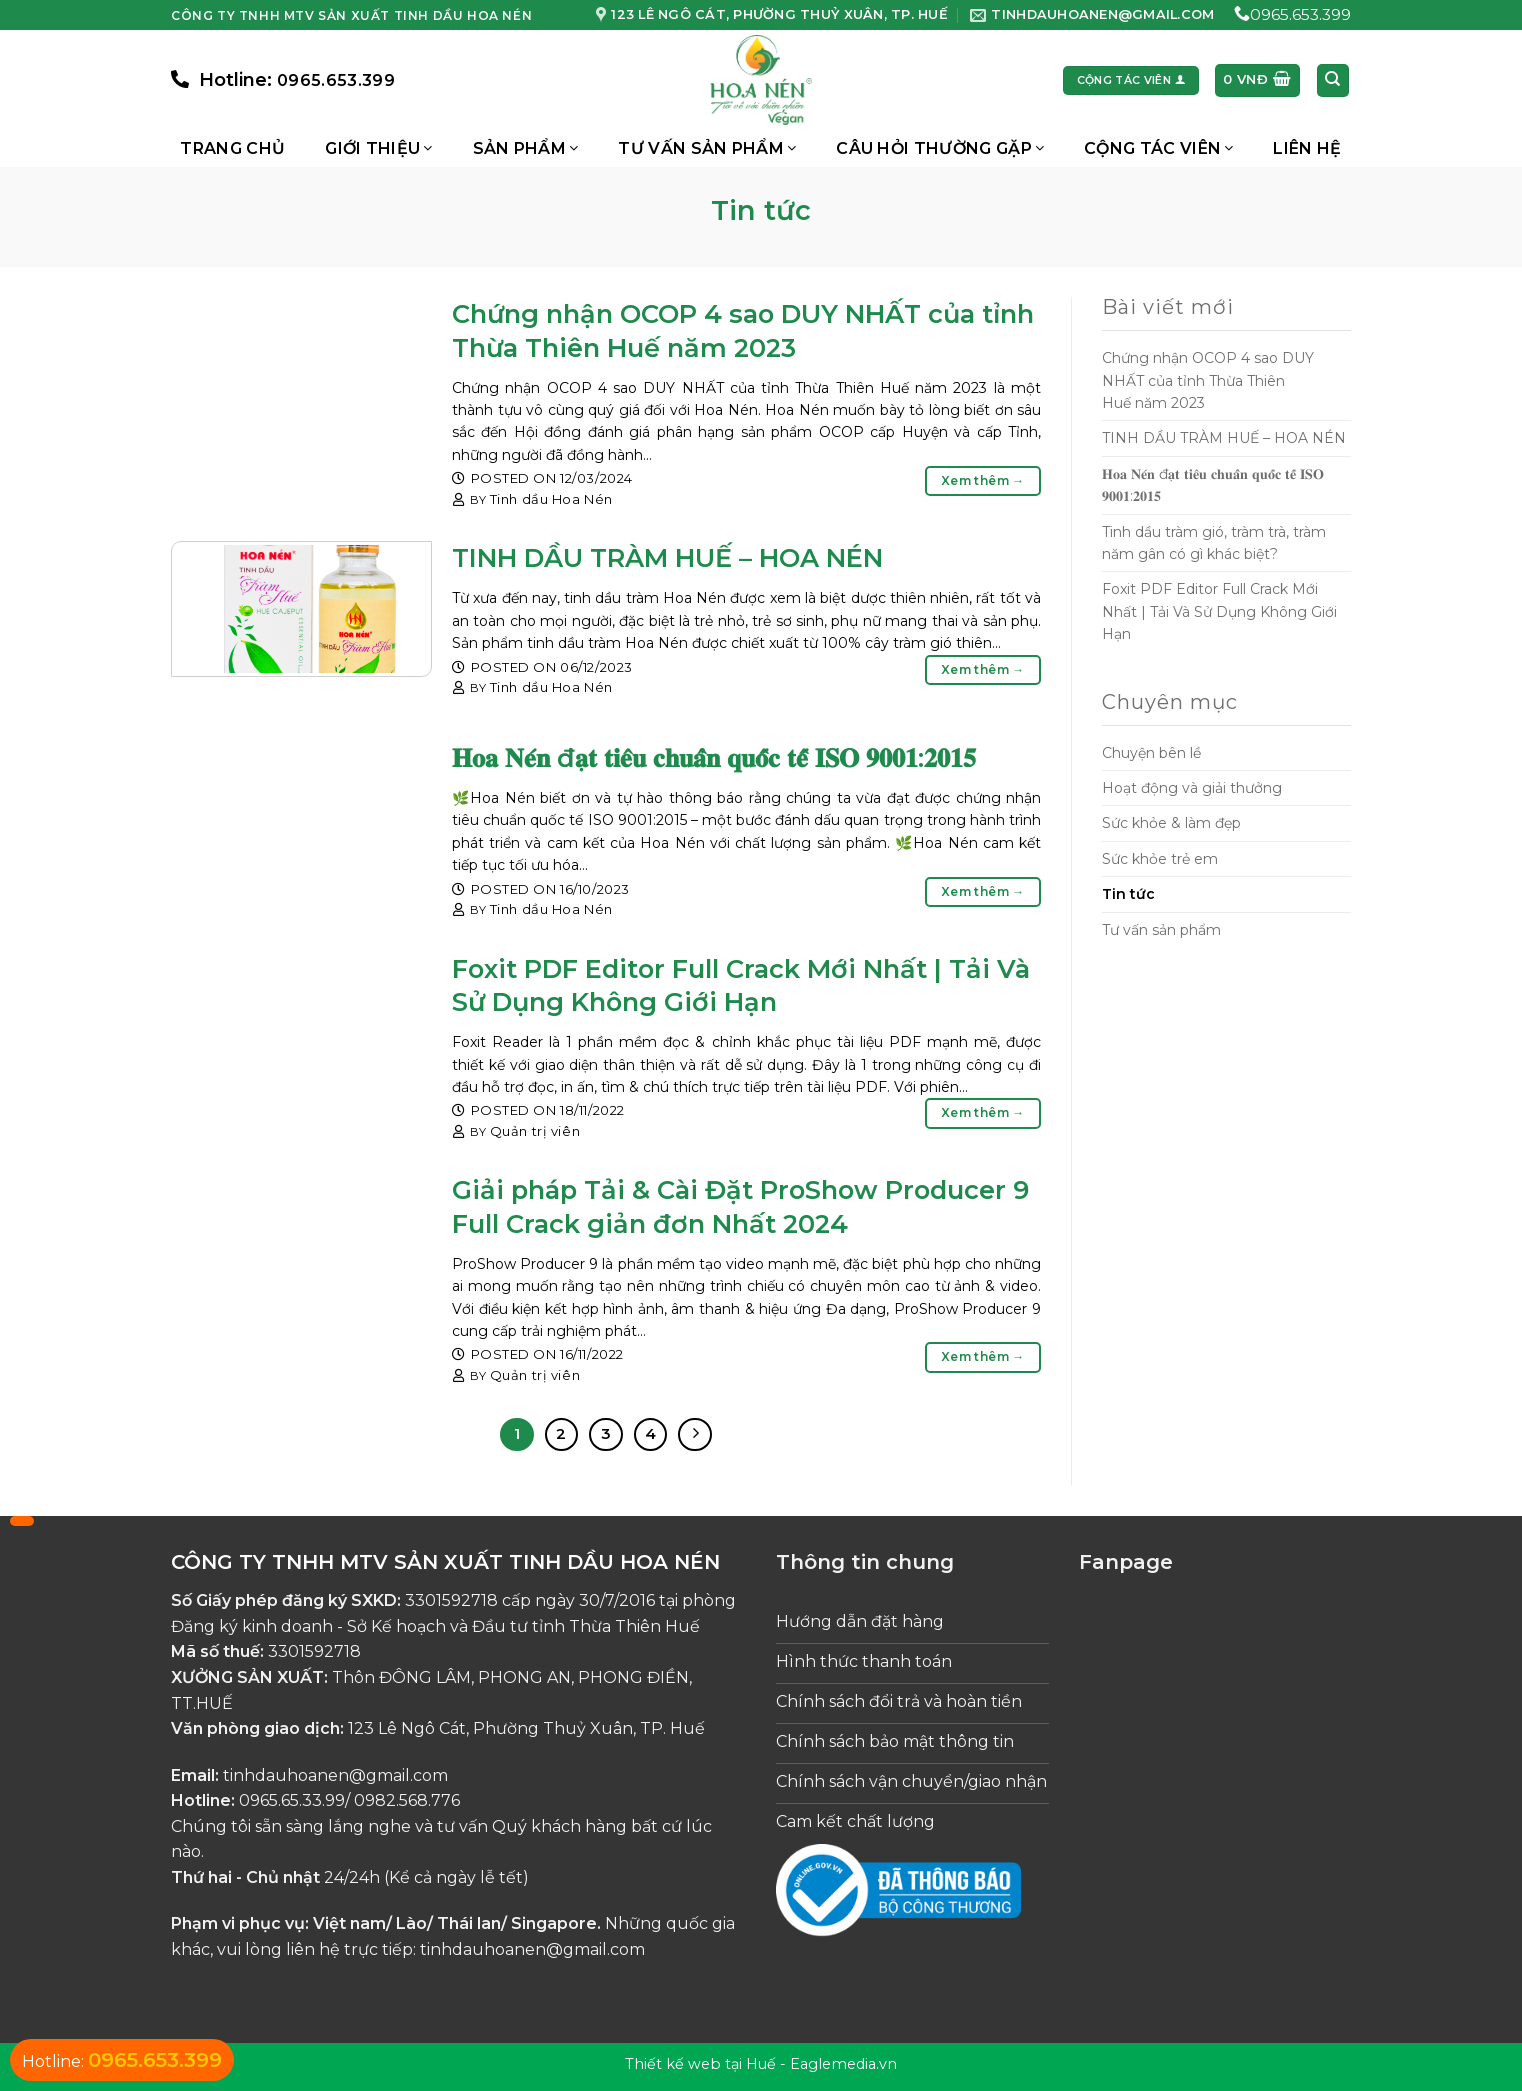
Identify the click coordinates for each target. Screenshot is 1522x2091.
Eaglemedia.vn (843, 2064)
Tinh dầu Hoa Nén (551, 499)
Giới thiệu (378, 148)
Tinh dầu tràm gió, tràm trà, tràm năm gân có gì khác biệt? (1214, 543)
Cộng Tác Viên (1158, 148)
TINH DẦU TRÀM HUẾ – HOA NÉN (667, 557)
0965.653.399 (1300, 14)
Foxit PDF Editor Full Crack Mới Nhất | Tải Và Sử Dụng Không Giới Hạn (1219, 611)
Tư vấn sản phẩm (707, 148)
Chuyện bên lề (1151, 753)
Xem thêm (983, 480)
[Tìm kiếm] (1333, 80)
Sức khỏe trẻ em (1160, 859)
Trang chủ (232, 148)
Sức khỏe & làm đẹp (1171, 823)
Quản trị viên (535, 1131)
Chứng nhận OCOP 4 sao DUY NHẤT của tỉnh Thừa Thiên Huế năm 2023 (1208, 380)
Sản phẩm (526, 148)
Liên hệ (1307, 148)
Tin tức (1128, 894)
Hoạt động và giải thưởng (1192, 788)
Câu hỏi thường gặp (940, 148)
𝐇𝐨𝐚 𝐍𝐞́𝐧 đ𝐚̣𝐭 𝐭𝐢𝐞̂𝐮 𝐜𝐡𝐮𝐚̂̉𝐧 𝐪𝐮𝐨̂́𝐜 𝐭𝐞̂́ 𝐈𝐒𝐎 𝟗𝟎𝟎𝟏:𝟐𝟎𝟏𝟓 (714, 757)
